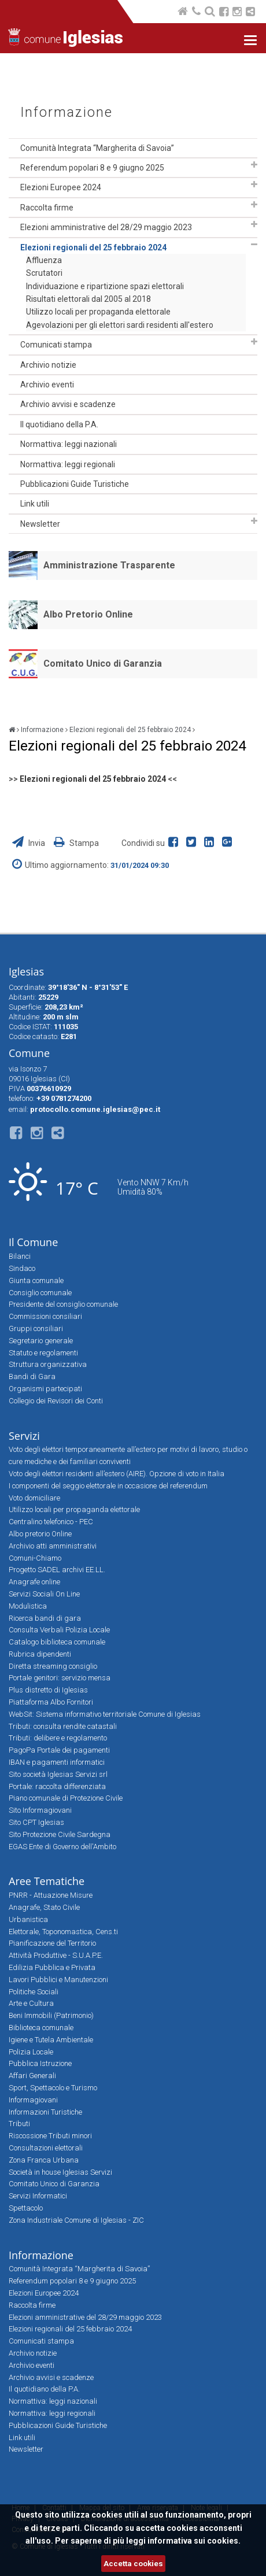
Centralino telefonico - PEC (51, 1521)
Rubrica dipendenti (40, 1654)
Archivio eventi (47, 384)
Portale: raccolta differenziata (57, 1786)
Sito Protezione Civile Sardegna (59, 1834)
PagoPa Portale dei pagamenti (59, 1750)
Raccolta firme (46, 207)
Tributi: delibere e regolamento (58, 1738)
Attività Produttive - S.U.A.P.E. (56, 1955)
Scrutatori (44, 273)
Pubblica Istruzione (40, 2063)
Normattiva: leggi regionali (67, 464)
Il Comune (33, 1242)
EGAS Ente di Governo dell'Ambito (62, 1846)
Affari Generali (32, 2075)
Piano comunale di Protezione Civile (66, 1798)
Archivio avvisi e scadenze (68, 404)
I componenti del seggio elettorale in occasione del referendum (108, 1485)
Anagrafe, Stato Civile (44, 1907)
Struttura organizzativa (48, 1364)
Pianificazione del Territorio (52, 1943)
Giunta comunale (36, 1280)
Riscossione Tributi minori (50, 2135)
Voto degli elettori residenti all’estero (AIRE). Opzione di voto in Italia (116, 1473)
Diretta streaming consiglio (53, 1666)
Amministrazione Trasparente (109, 565)
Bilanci (20, 1256)
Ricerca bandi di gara (45, 1618)
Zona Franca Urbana (44, 2160)
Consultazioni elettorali (46, 2147)
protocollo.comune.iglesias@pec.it (95, 1109)
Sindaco (22, 1268)
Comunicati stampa (56, 344)
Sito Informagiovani (40, 1810)
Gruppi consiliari (36, 1328)
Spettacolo (26, 2208)
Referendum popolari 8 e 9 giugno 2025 (92, 167)
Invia (29, 843)
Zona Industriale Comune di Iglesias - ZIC (76, 2220)
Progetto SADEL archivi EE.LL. (57, 1569)
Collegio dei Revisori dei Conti (56, 1400)
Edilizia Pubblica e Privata (52, 1967)
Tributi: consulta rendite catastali (63, 1726)
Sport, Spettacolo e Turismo (53, 2087)
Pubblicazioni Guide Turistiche (74, 484)
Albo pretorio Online (40, 1533)
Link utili (34, 503)
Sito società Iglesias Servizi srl (58, 1774)
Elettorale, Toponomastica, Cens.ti (63, 1931)
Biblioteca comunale (41, 2027)
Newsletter (40, 523)
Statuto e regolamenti (43, 1352)
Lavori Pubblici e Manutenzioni (58, 1979)
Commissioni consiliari (45, 1316)
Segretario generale (41, 1340)
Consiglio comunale (40, 1292)
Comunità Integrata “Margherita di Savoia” (97, 148)
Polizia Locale (31, 2052)
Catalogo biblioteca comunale (57, 1642)
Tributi (19, 2123)
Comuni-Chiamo (35, 1558)
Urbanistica (28, 1919)
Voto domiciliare (34, 1498)
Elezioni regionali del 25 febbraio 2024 (93, 247)
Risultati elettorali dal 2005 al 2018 (88, 299)
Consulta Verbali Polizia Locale (59, 1629)
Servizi (24, 1436)
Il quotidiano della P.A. (59, 424)
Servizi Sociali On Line (44, 1594)
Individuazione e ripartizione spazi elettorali (105, 286)
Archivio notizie (48, 364)
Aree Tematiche (46, 1881)
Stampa (76, 843)
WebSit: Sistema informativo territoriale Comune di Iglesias (105, 1714)
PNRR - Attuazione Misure (51, 1895)
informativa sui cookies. (194, 2540)
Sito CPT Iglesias (36, 1822)
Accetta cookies (133, 2563)
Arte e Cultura (31, 2003)
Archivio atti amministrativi (53, 1546)
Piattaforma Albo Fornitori (51, 1702)
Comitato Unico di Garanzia (102, 663)
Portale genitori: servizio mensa (59, 1677)
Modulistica (28, 1606)
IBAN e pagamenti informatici (57, 1762)
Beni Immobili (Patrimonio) (51, 2015)
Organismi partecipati (45, 1388)
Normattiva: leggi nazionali (68, 444)
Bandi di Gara (32, 1376)
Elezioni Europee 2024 (60, 187)
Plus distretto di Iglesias (48, 1690)
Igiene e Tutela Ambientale (51, 2039)
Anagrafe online (34, 1581)
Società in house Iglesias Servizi (60, 2172)
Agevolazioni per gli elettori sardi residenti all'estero (119, 325)
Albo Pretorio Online (88, 614)
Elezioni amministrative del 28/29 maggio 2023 (106, 227)
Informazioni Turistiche (45, 2112)
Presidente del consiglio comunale (63, 1304)
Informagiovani (33, 2099)
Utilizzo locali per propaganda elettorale (98, 311)
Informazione (66, 112)
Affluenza (44, 260)
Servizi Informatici (38, 2195)
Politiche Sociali (33, 1991)
